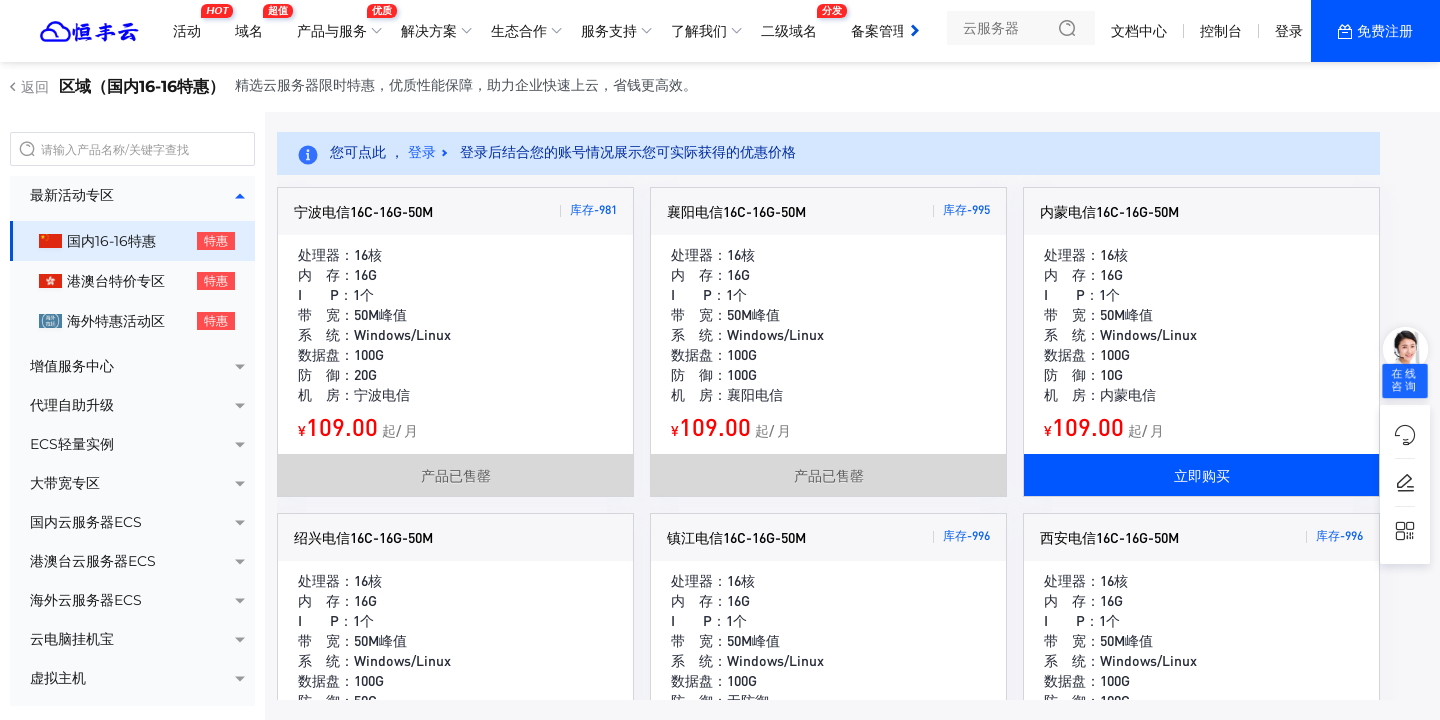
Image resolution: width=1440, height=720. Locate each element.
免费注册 (1385, 31)
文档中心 (1139, 31)
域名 (254, 23)
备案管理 (884, 23)
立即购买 (1202, 475)
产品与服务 (337, 23)
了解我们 (699, 31)
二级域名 (794, 23)
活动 (192, 23)
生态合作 (519, 31)
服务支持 (609, 31)
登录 (1289, 31)
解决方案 (429, 31)
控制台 (1221, 31)
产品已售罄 (456, 475)
